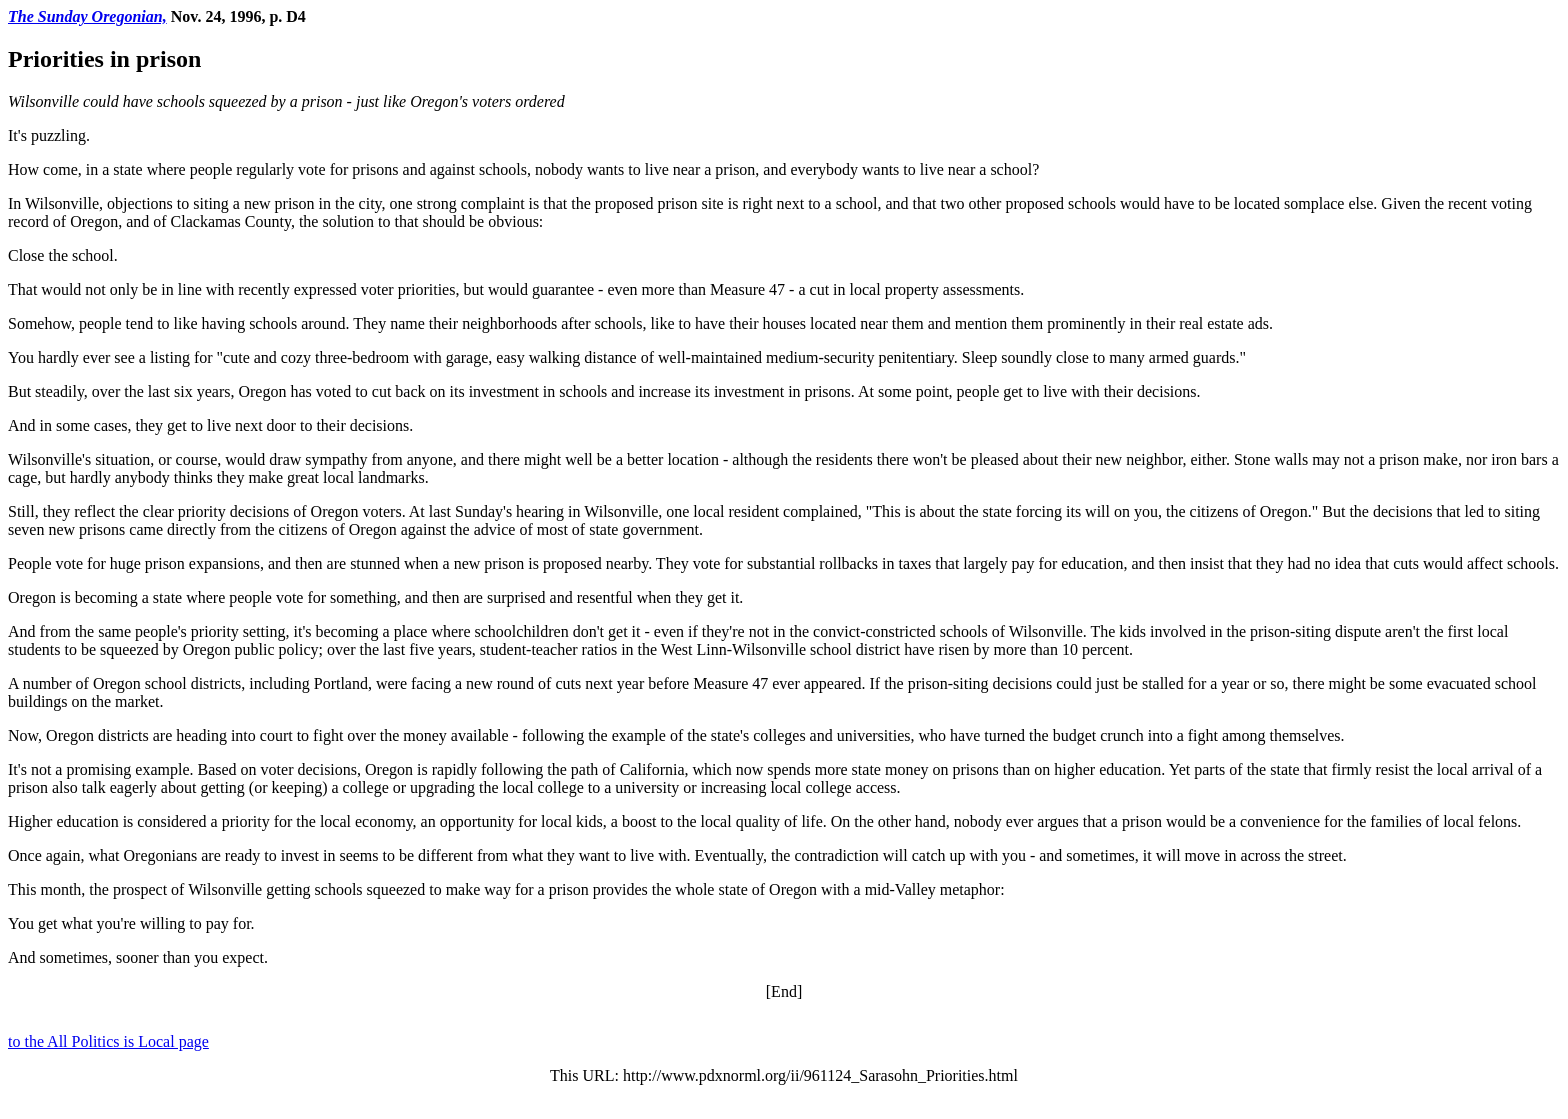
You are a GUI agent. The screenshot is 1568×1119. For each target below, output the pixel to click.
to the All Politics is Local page (108, 1041)
